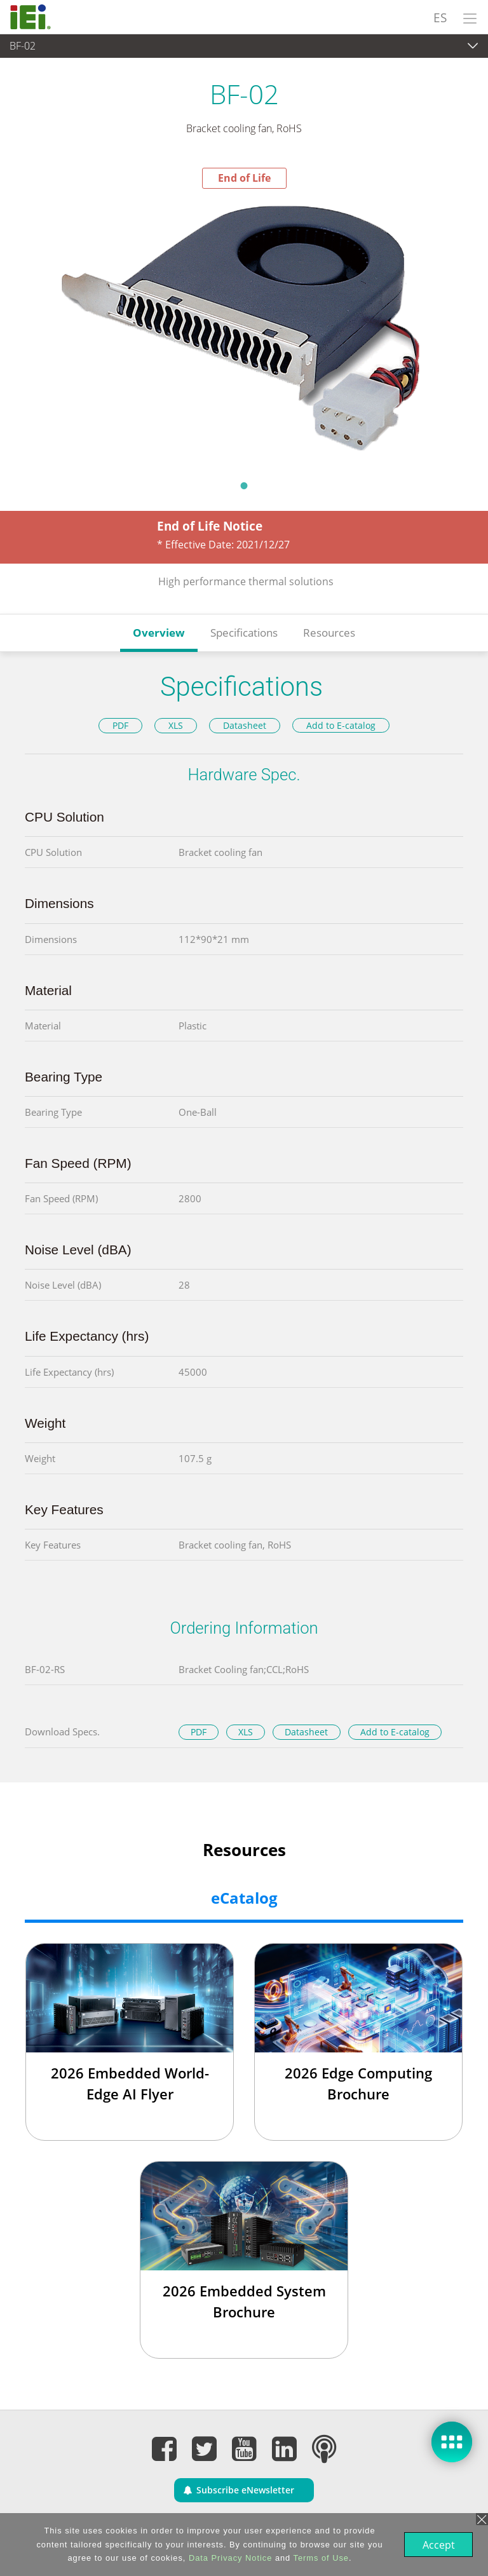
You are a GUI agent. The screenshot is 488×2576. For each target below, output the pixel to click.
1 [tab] (244, 485)
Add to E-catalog (341, 725)
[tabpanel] (244, 330)
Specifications (244, 632)
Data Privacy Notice (229, 2558)
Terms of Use (320, 2558)
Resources (329, 632)
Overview (159, 632)
